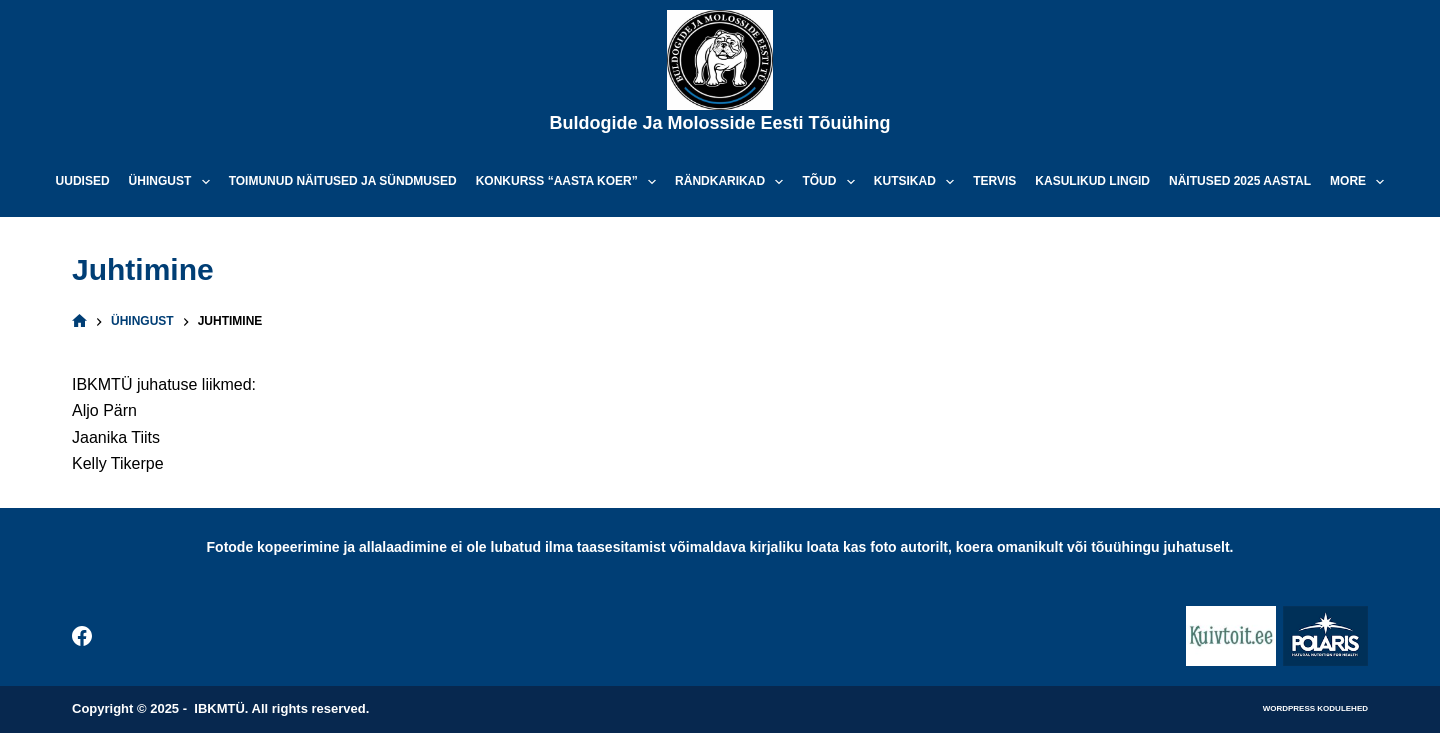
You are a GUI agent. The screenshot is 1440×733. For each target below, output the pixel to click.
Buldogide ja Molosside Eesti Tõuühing (719, 123)
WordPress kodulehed (1315, 708)
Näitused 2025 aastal (1240, 181)
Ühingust (173, 182)
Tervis (994, 181)
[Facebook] (82, 636)
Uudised (83, 181)
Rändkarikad (733, 182)
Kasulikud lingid (1092, 181)
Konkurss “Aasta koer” (570, 182)
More (1361, 182)
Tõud (832, 182)
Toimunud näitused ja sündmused (343, 181)
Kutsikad (918, 182)
